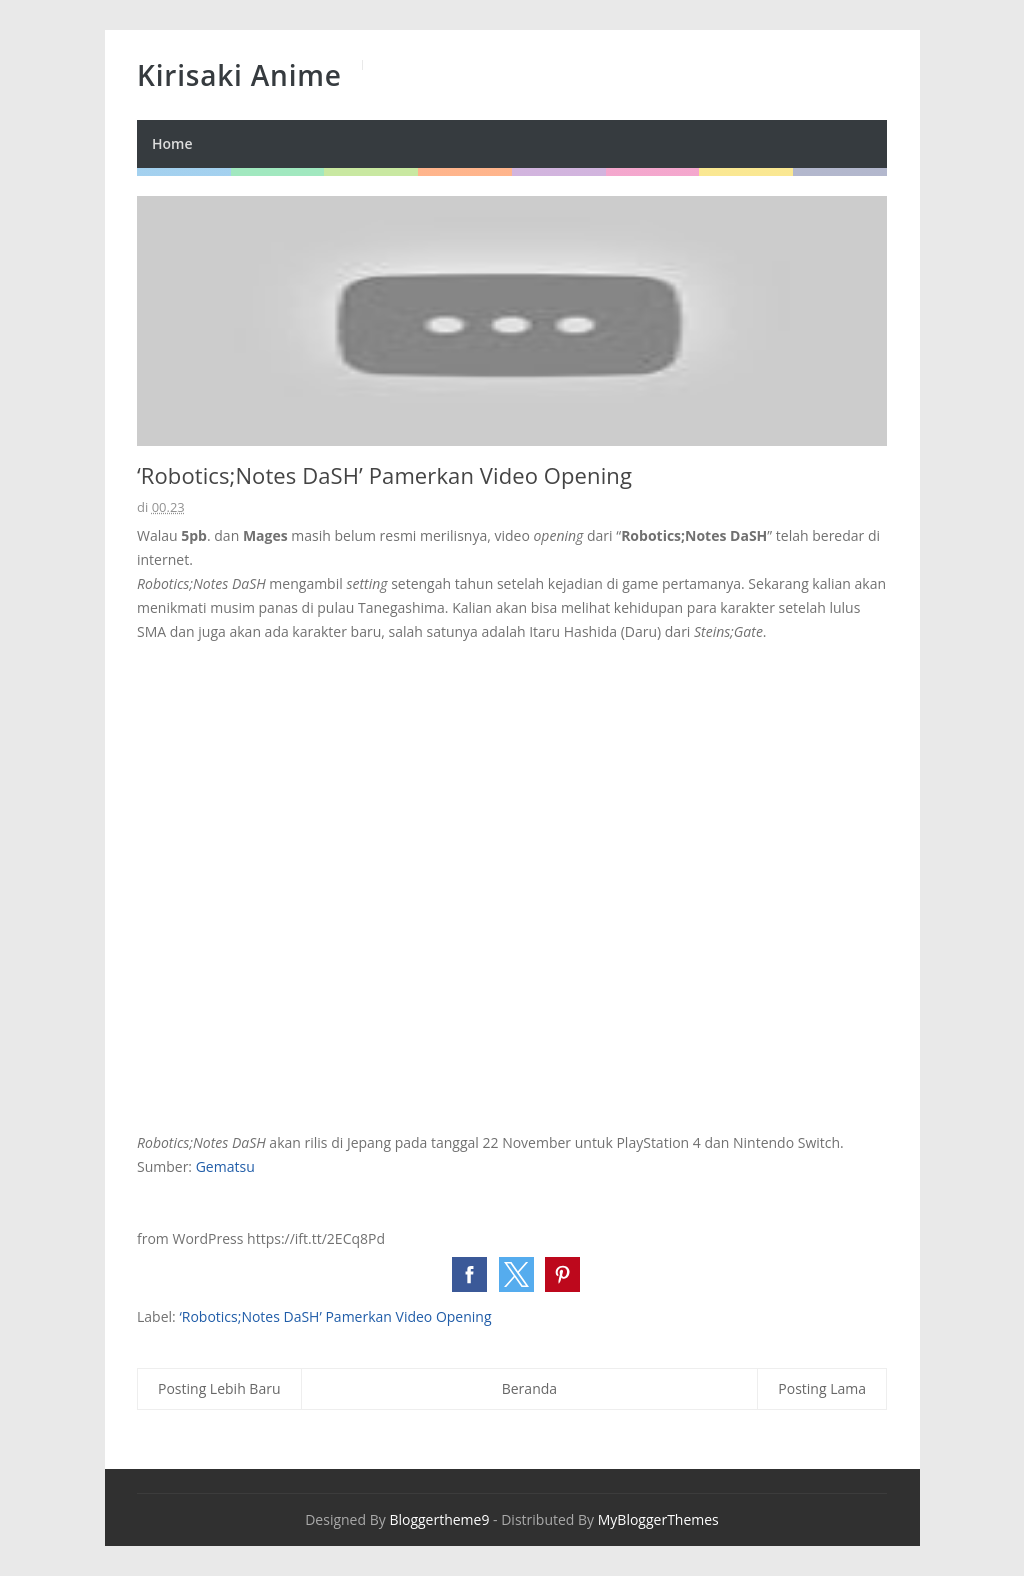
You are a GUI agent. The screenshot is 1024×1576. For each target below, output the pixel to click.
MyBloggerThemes (658, 1519)
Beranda (529, 1388)
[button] (469, 1274)
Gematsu (225, 1166)
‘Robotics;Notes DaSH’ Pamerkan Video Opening (335, 1316)
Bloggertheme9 (439, 1519)
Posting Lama (822, 1388)
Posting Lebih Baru (219, 1388)
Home (172, 143)
